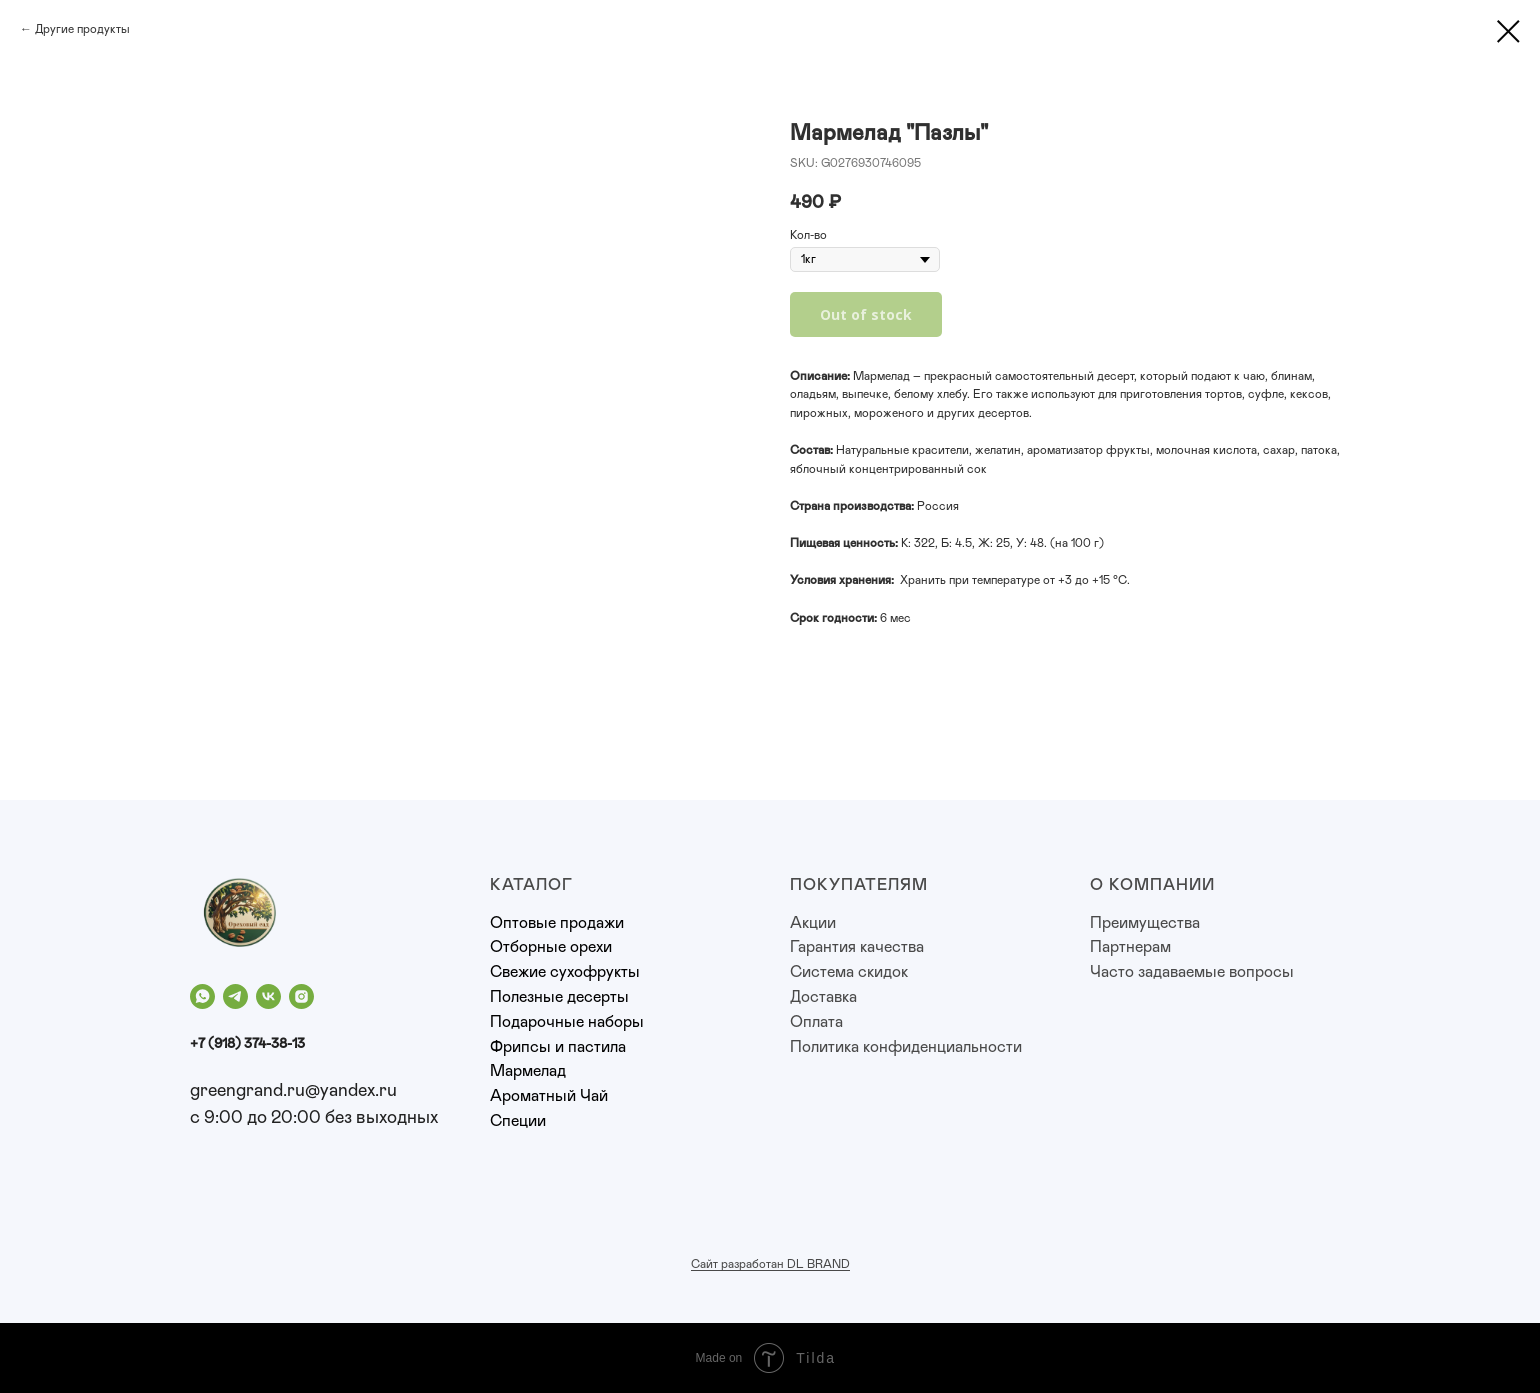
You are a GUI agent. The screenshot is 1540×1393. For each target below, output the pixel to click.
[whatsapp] (202, 996)
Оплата (816, 1022)
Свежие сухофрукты (565, 972)
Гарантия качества (857, 947)
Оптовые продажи (557, 923)
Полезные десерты (559, 997)
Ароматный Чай (549, 1096)
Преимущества (1145, 923)
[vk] (268, 996)
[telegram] (235, 996)
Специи (518, 1121)
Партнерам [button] (1130, 947)
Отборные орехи (551, 947)
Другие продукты (82, 29)
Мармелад (528, 1071)
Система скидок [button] (849, 972)
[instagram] (301, 996)
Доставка (823, 997)
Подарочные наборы (567, 1022)
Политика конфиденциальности (906, 1047)
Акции (813, 923)
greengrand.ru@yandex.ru (293, 1091)
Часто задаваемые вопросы (1192, 972)
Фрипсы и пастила (558, 1047)
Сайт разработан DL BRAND (770, 1264)
